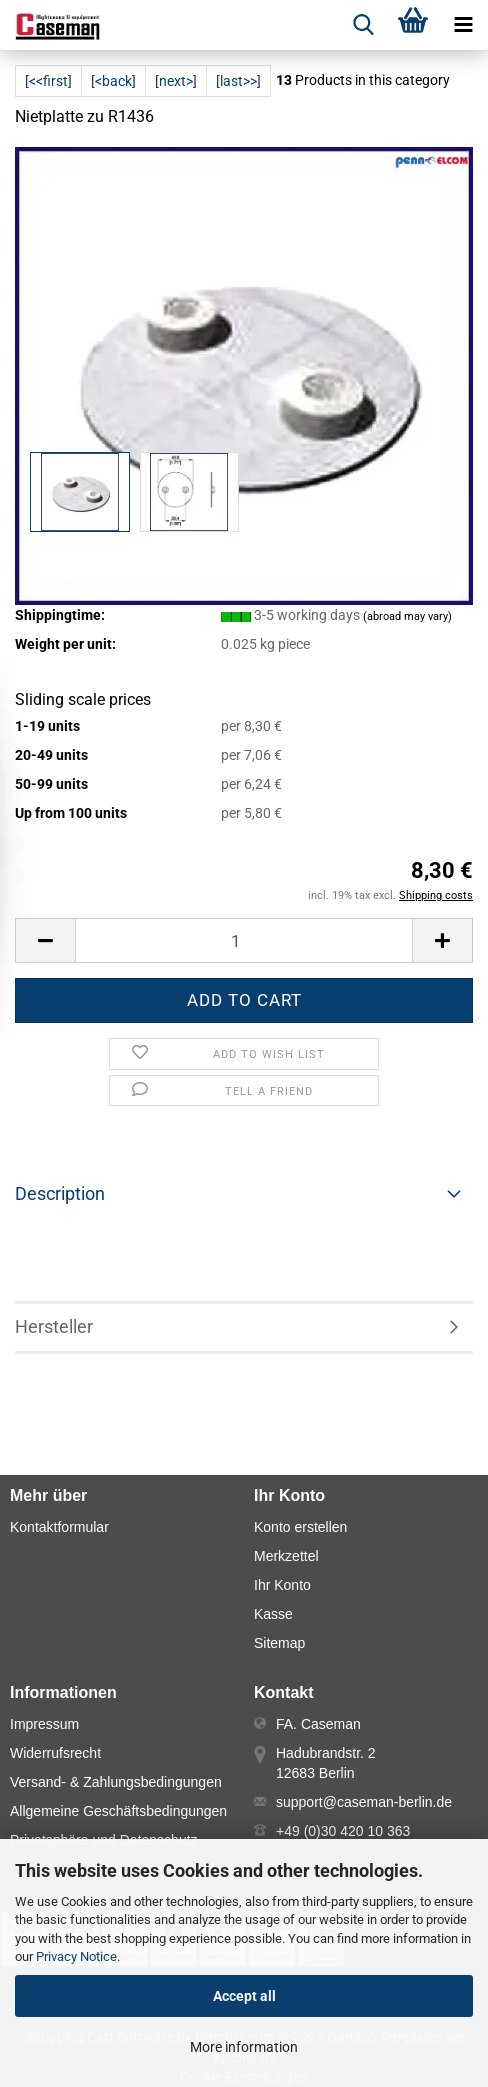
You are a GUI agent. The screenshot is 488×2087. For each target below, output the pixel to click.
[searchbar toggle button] (363, 25)
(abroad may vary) (407, 616)
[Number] (244, 940)
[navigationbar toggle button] (463, 25)
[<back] (113, 81)
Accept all (244, 1996)
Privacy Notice (76, 1956)
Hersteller (54, 1326)
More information (244, 2047)
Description (60, 1193)
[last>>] (238, 81)
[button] (45, 940)
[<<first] (48, 81)
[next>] (176, 81)
